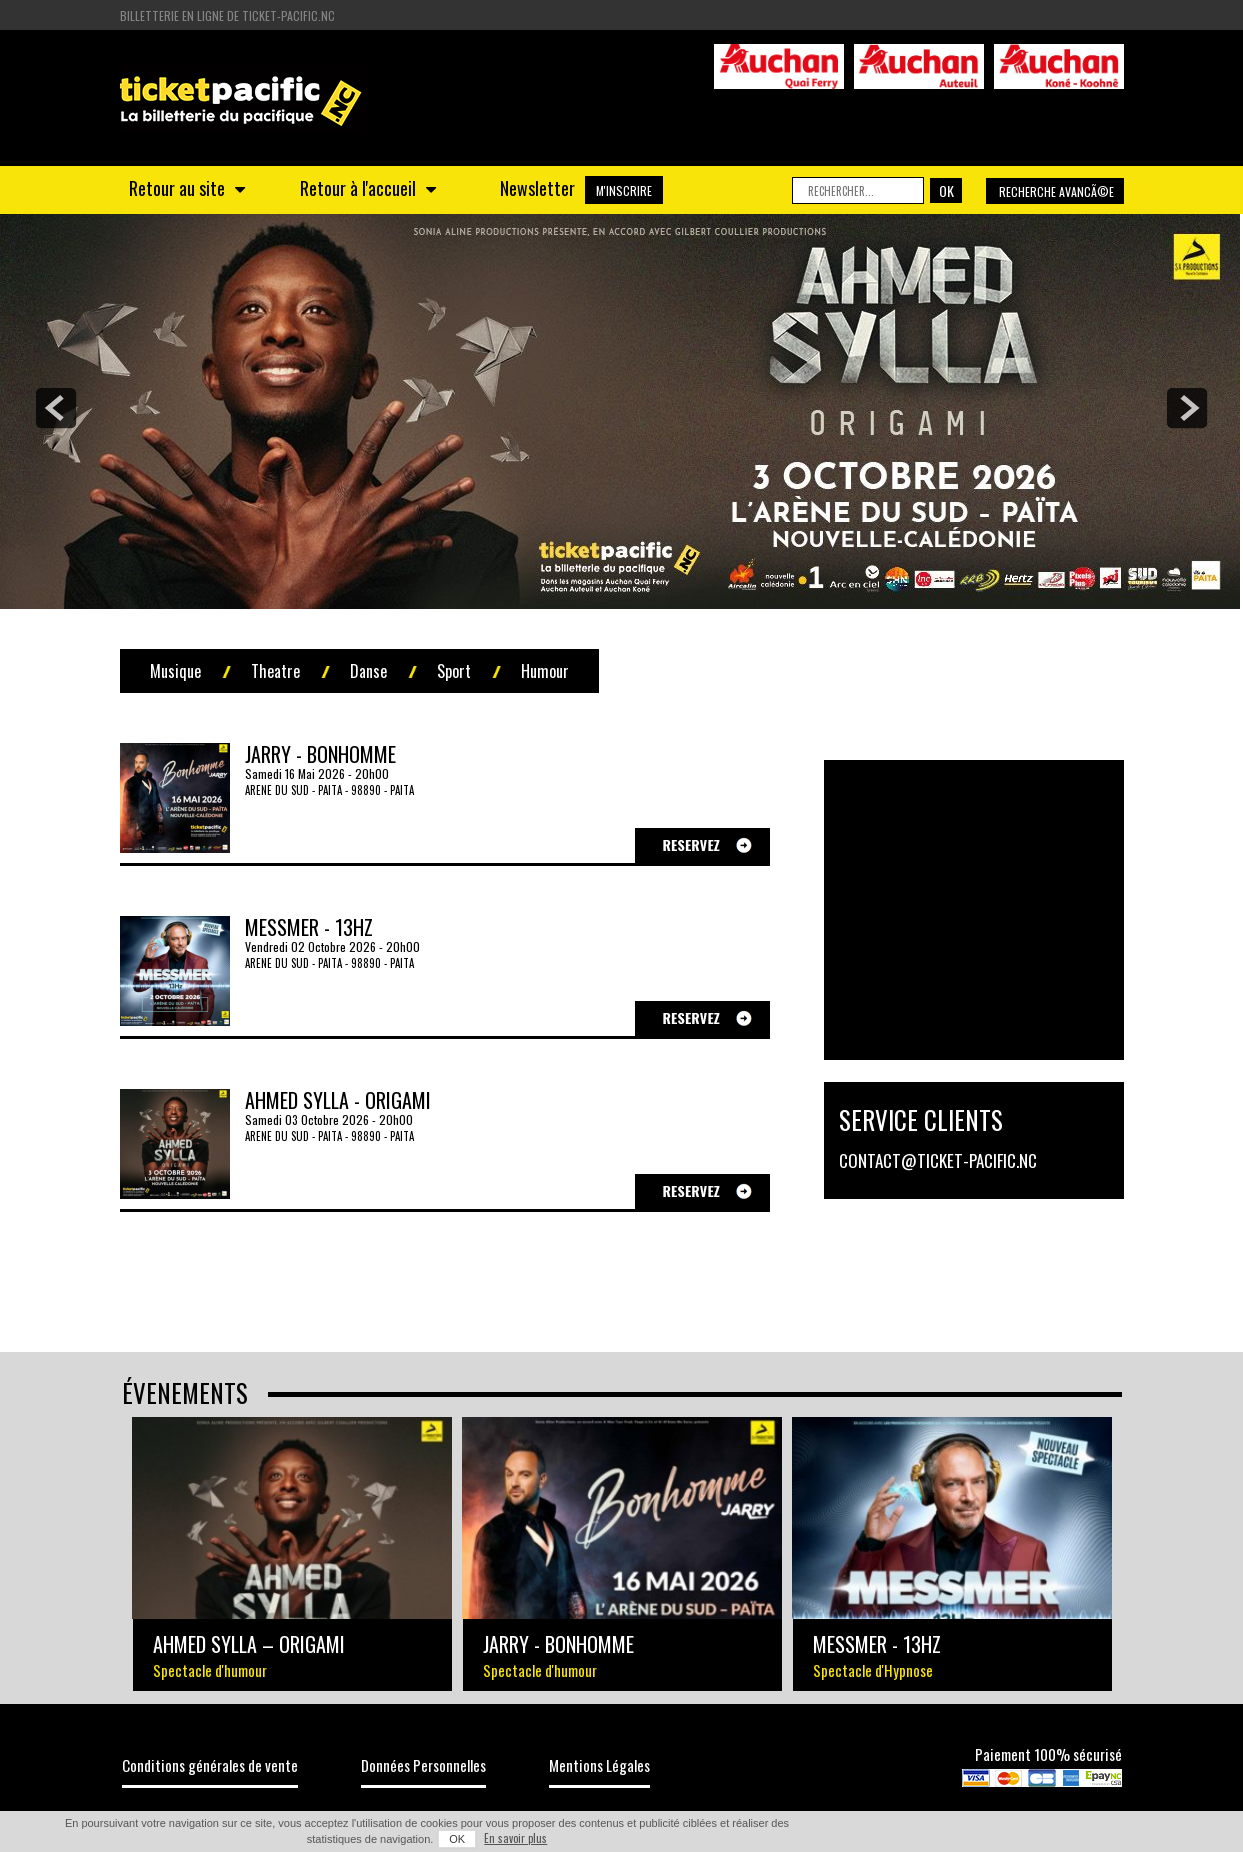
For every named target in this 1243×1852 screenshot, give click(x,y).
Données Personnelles (423, 1765)
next (1187, 408)
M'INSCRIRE (624, 190)
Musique (175, 671)
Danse (368, 671)
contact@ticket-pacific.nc (938, 1160)
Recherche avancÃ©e (1056, 191)
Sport (454, 671)
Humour (545, 671)
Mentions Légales (599, 1765)
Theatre (275, 671)
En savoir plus (515, 1838)
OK (457, 1839)
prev (56, 408)
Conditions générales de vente (210, 1765)
